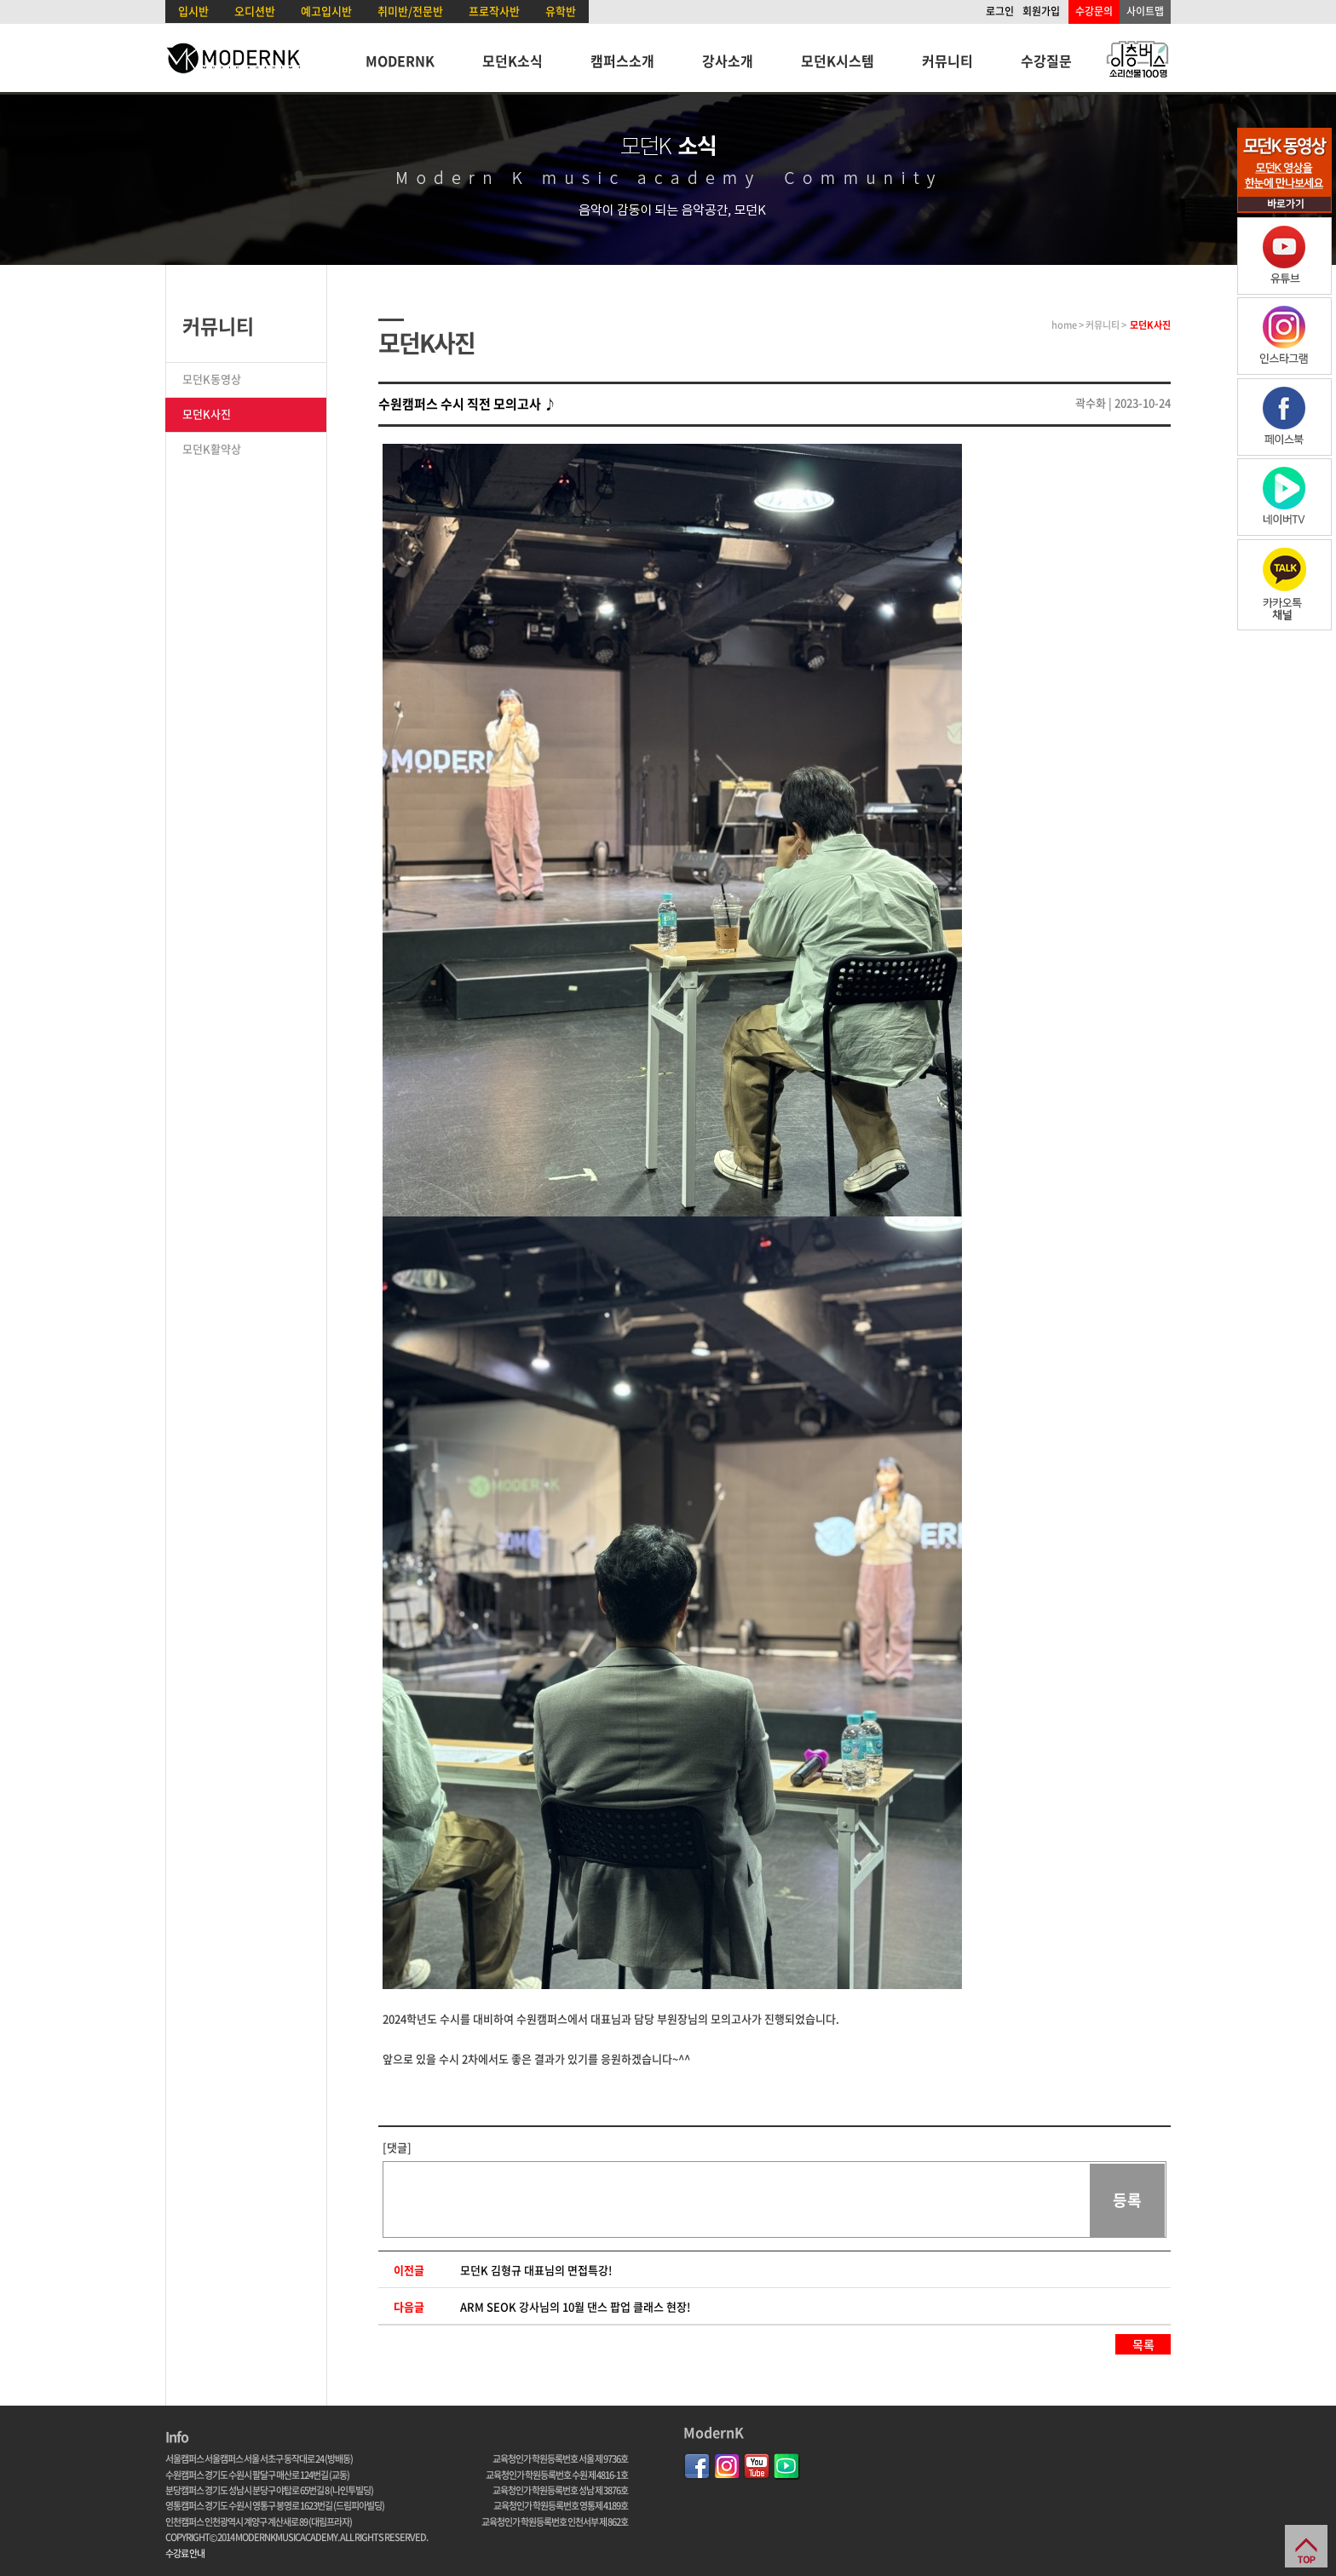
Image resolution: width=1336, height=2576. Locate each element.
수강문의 (1094, 11)
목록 (1143, 2344)
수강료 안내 (184, 2553)
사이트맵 (1145, 11)
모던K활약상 (211, 448)
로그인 (1000, 11)
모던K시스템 (837, 60)
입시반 (193, 11)
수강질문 (1046, 60)
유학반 (560, 11)
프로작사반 (494, 11)
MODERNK (400, 60)
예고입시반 (326, 11)
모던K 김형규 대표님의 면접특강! (536, 2270)
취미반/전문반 (410, 11)
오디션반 (254, 11)
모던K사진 (206, 413)
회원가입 (1041, 11)
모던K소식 (512, 60)
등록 (1127, 2199)
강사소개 (727, 60)
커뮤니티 (947, 60)
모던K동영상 (211, 379)
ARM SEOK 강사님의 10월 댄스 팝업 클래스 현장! (575, 2306)
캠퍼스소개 (622, 60)
